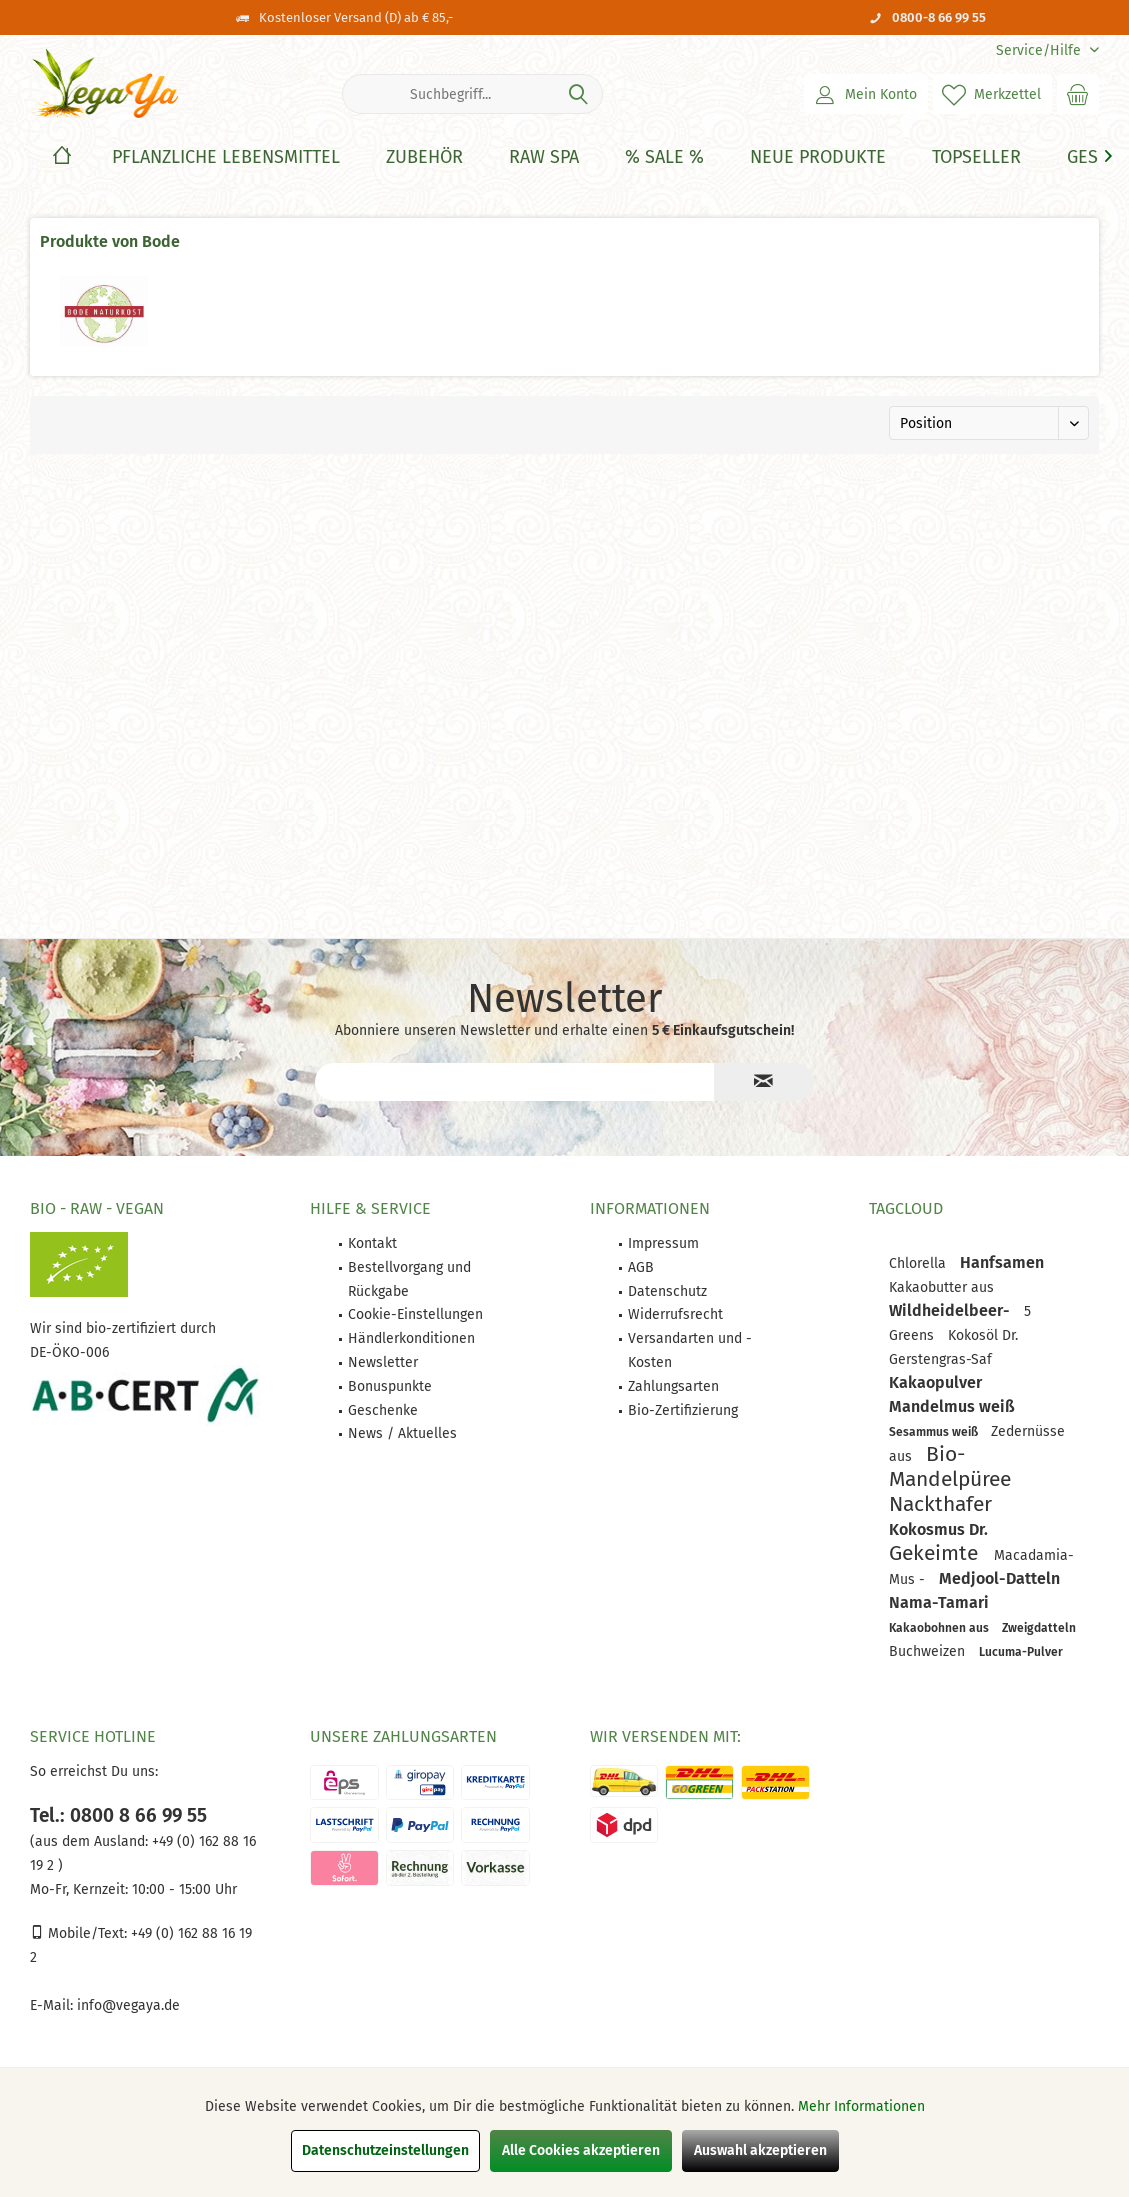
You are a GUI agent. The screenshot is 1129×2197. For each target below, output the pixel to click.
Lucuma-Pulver (1021, 1652)
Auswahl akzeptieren (760, 2150)
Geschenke (383, 1410)
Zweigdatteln (1039, 1628)
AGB (641, 1267)
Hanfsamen (1002, 1262)
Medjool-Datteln (999, 1578)
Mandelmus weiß (952, 1406)
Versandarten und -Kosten (690, 1350)
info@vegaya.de (128, 2005)
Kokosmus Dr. (938, 1529)
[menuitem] (1040, 50)
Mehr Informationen (861, 2106)
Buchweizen (929, 1651)
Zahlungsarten (673, 1386)
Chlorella (919, 1263)
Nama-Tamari (939, 1602)
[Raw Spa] (544, 157)
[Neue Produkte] (818, 157)
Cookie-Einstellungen (415, 1314)
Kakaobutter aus (941, 1287)
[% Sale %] (664, 157)
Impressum (663, 1243)
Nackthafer (940, 1504)
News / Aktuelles (402, 1433)
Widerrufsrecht (675, 1314)
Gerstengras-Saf (940, 1359)
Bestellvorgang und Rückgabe (409, 1279)
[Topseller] (976, 157)
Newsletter (383, 1362)
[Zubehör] (424, 157)
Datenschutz (667, 1291)
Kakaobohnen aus (940, 1628)
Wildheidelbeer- (951, 1310)
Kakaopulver (935, 1382)
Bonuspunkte (390, 1386)
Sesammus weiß (935, 1432)
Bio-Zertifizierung (683, 1410)
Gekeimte (936, 1553)
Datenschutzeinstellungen (385, 2150)
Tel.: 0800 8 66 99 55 (118, 1815)
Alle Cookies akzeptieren (581, 2150)
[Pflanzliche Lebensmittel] (226, 157)
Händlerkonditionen (411, 1338)
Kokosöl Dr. (983, 1335)
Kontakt (372, 1243)
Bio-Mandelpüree (950, 1466)
